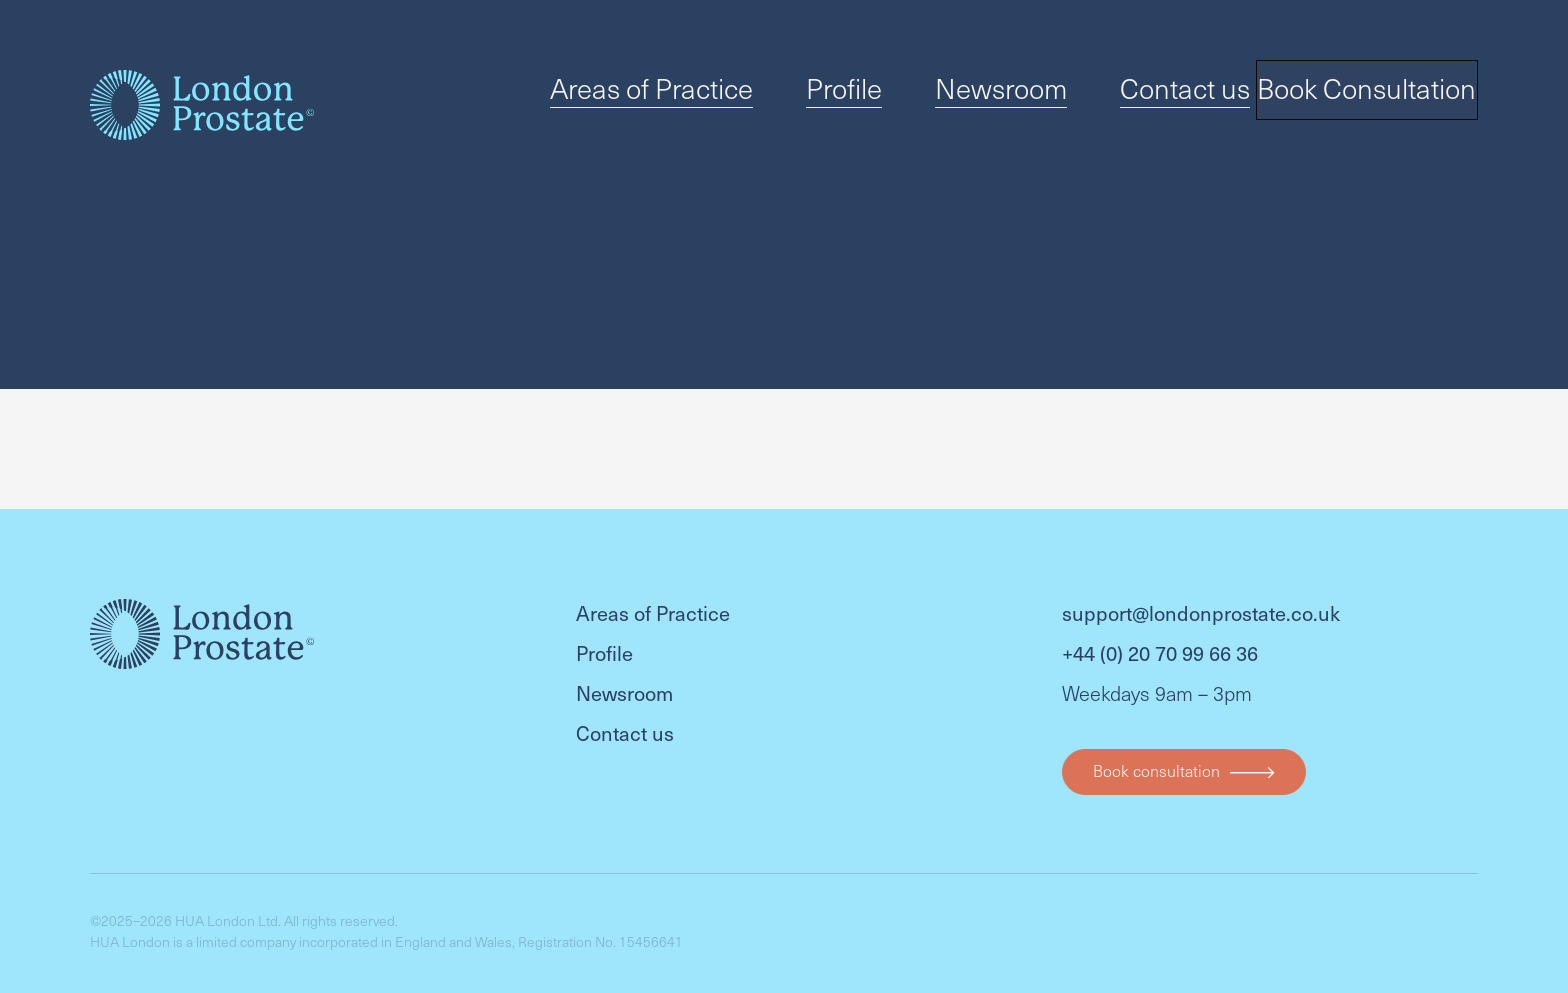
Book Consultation (1360, 95)
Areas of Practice (707, 94)
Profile (863, 94)
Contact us (1141, 94)
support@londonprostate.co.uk (1201, 594)
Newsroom (992, 94)
